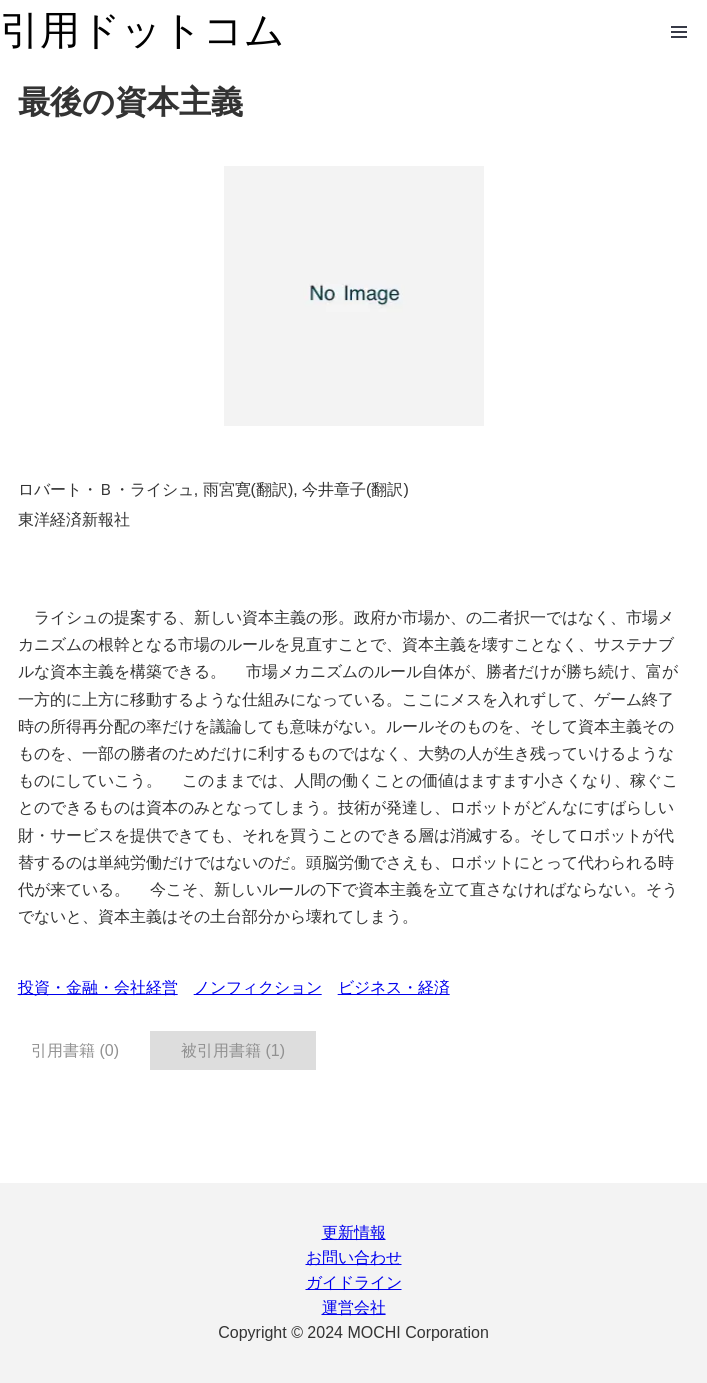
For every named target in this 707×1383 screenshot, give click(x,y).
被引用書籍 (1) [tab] (233, 1050)
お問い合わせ (354, 1257)
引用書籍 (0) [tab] (75, 1050)
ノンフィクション (258, 987)
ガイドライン (354, 1282)
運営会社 (354, 1307)
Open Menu (679, 32)
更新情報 (354, 1232)
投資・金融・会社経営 (98, 987)
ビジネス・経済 (394, 987)
